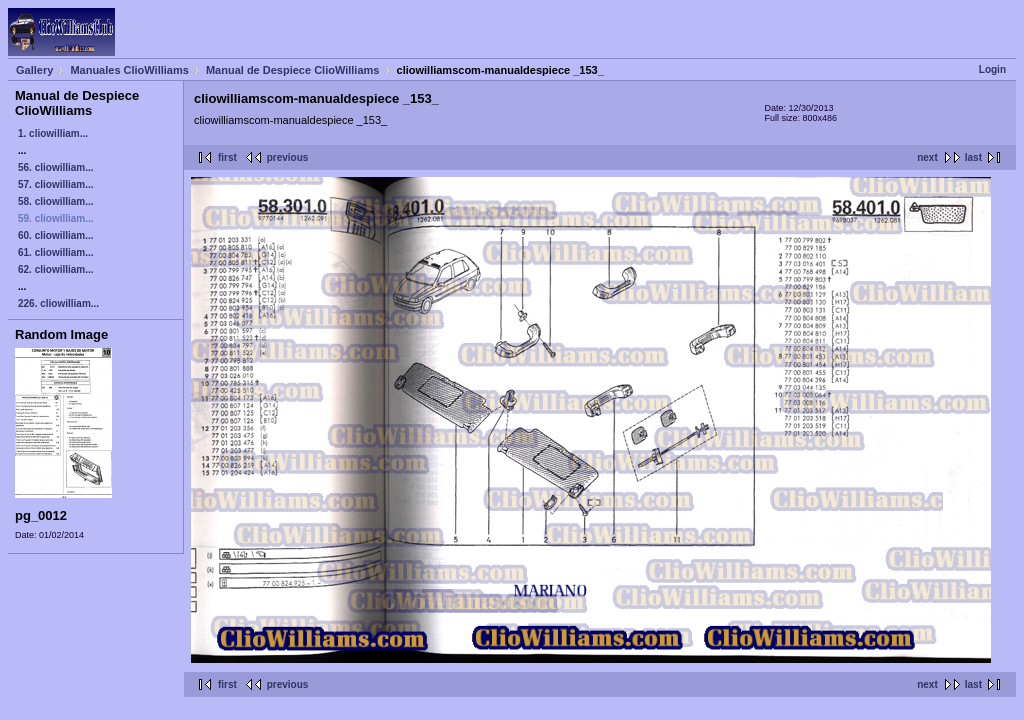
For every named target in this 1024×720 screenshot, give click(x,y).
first (227, 157)
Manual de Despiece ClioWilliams (293, 70)
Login (992, 69)
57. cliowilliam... (56, 184)
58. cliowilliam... (56, 201)
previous (288, 157)
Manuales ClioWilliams (129, 70)
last (973, 157)
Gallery (34, 70)
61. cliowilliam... (56, 252)
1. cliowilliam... (53, 133)
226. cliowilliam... (58, 303)
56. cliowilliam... (56, 167)
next (927, 157)
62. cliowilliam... (56, 269)
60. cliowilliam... (56, 235)
